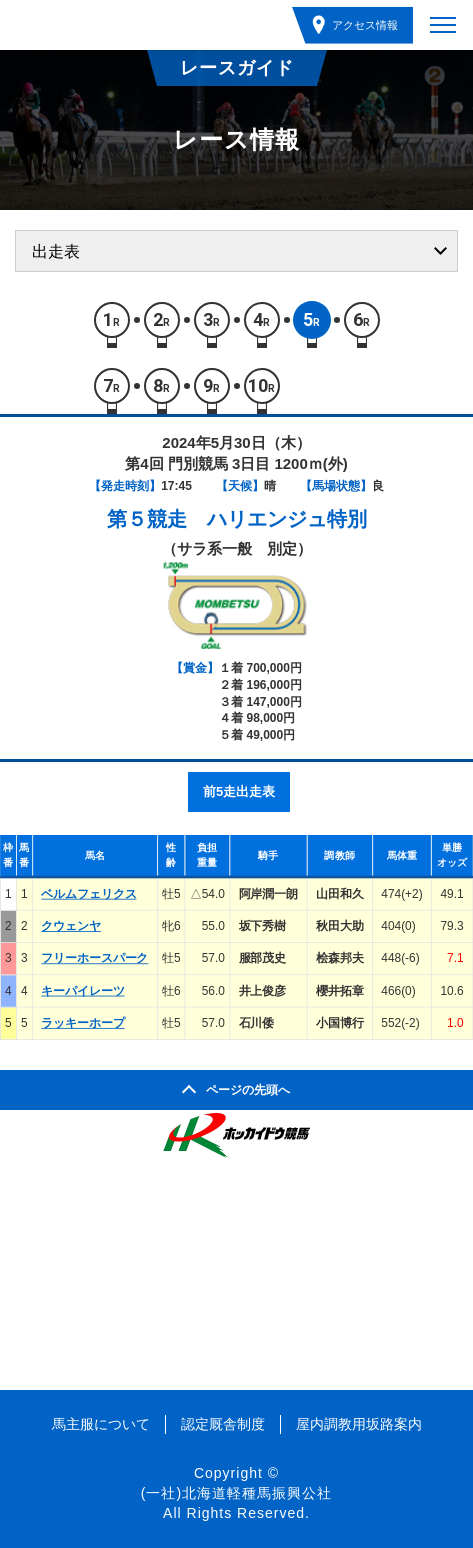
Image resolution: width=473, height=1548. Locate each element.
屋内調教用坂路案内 (359, 1424)
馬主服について (101, 1424)
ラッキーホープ (82, 1023)
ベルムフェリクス (88, 894)
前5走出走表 (239, 791)
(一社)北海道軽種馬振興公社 (236, 1493)
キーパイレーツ (82, 991)
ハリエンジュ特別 (287, 519)
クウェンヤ (70, 926)
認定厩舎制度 (223, 1424)
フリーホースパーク (94, 958)
